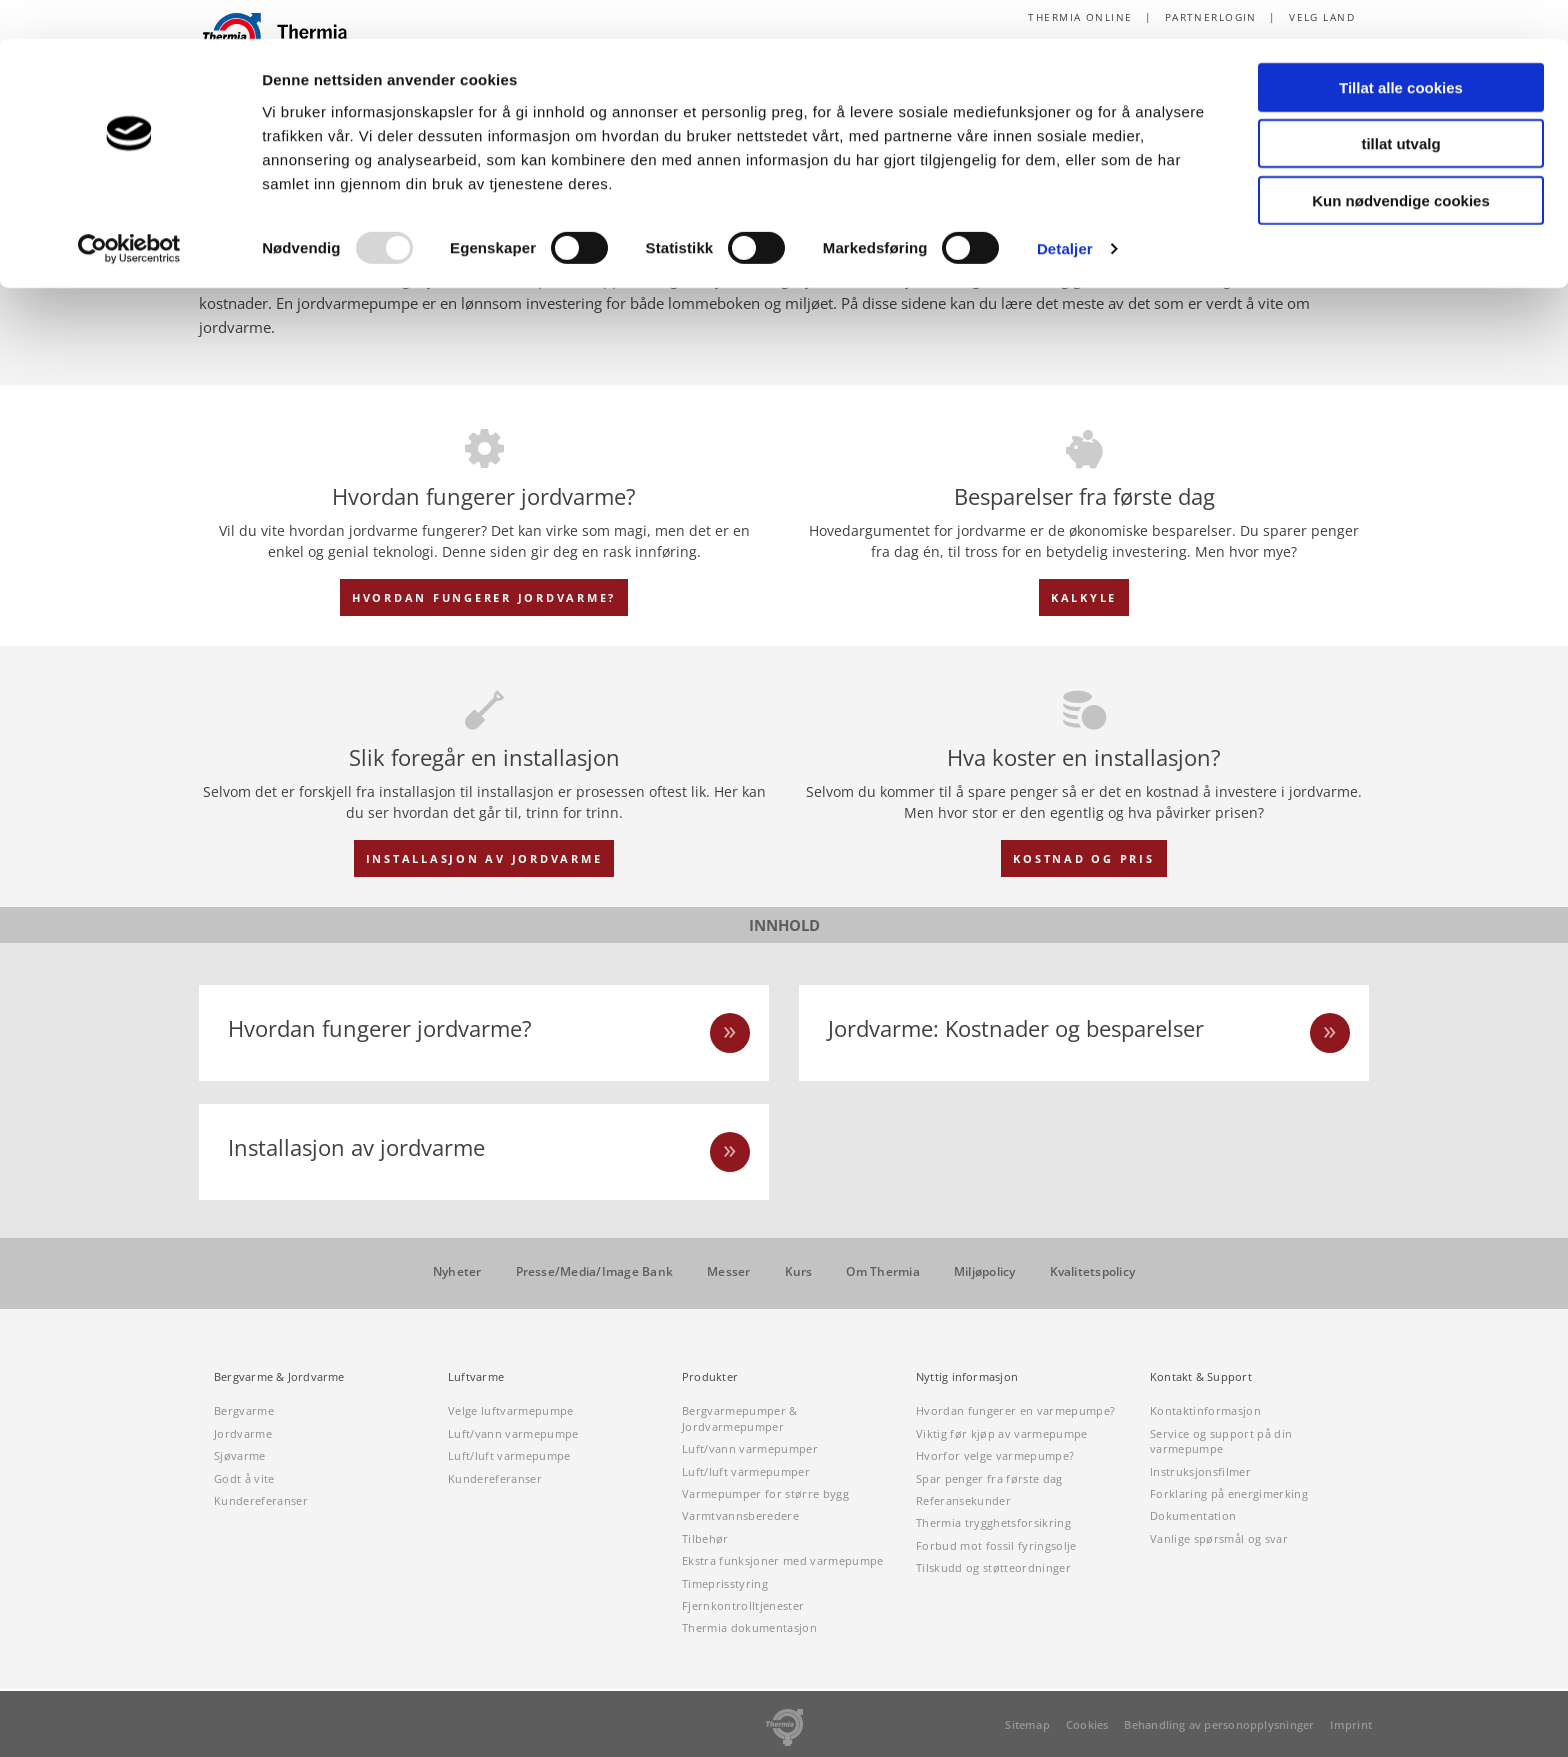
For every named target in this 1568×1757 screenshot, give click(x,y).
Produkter (710, 1378)
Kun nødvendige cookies (1401, 161)
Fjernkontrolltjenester (743, 1605)
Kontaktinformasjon (1205, 1411)
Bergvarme (244, 1411)
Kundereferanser (261, 1500)
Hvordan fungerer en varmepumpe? (1015, 1411)
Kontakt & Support (1201, 1378)
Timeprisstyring (725, 1583)
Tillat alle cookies (1401, 48)
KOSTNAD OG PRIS (1083, 858)
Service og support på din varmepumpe (1221, 1441)
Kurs (799, 1272)
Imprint (1351, 1724)
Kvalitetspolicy (1093, 1272)
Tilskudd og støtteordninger (993, 1567)
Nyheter (457, 1272)
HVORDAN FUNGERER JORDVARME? (484, 597)
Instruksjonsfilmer (1200, 1471)
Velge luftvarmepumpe (511, 1411)
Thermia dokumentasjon (749, 1628)
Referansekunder (963, 1500)
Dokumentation (1193, 1516)
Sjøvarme (240, 1455)
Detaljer (1065, 209)
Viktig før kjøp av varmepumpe (1002, 1433)
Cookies (1087, 1724)
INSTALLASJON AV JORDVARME (484, 858)
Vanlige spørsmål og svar (1219, 1538)
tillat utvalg (1400, 105)
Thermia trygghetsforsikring (993, 1523)
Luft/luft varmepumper (746, 1471)
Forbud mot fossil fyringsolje (996, 1545)
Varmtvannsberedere (740, 1516)
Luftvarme (476, 1378)
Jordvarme (243, 1433)
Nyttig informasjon (967, 1378)
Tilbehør (705, 1538)
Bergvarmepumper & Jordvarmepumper (740, 1419)
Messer (728, 1272)
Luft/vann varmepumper (750, 1448)
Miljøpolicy (985, 1272)
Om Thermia (882, 1272)
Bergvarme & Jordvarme (279, 1378)
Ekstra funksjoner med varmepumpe (783, 1560)
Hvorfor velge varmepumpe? (995, 1455)
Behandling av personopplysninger (1219, 1724)
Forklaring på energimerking (1229, 1493)
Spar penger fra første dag (989, 1478)
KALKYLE (1084, 597)
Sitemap (1027, 1724)
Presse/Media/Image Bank (595, 1272)
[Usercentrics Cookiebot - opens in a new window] (129, 210)
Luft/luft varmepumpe (509, 1455)
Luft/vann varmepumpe (513, 1433)
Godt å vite (244, 1478)
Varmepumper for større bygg (765, 1493)
